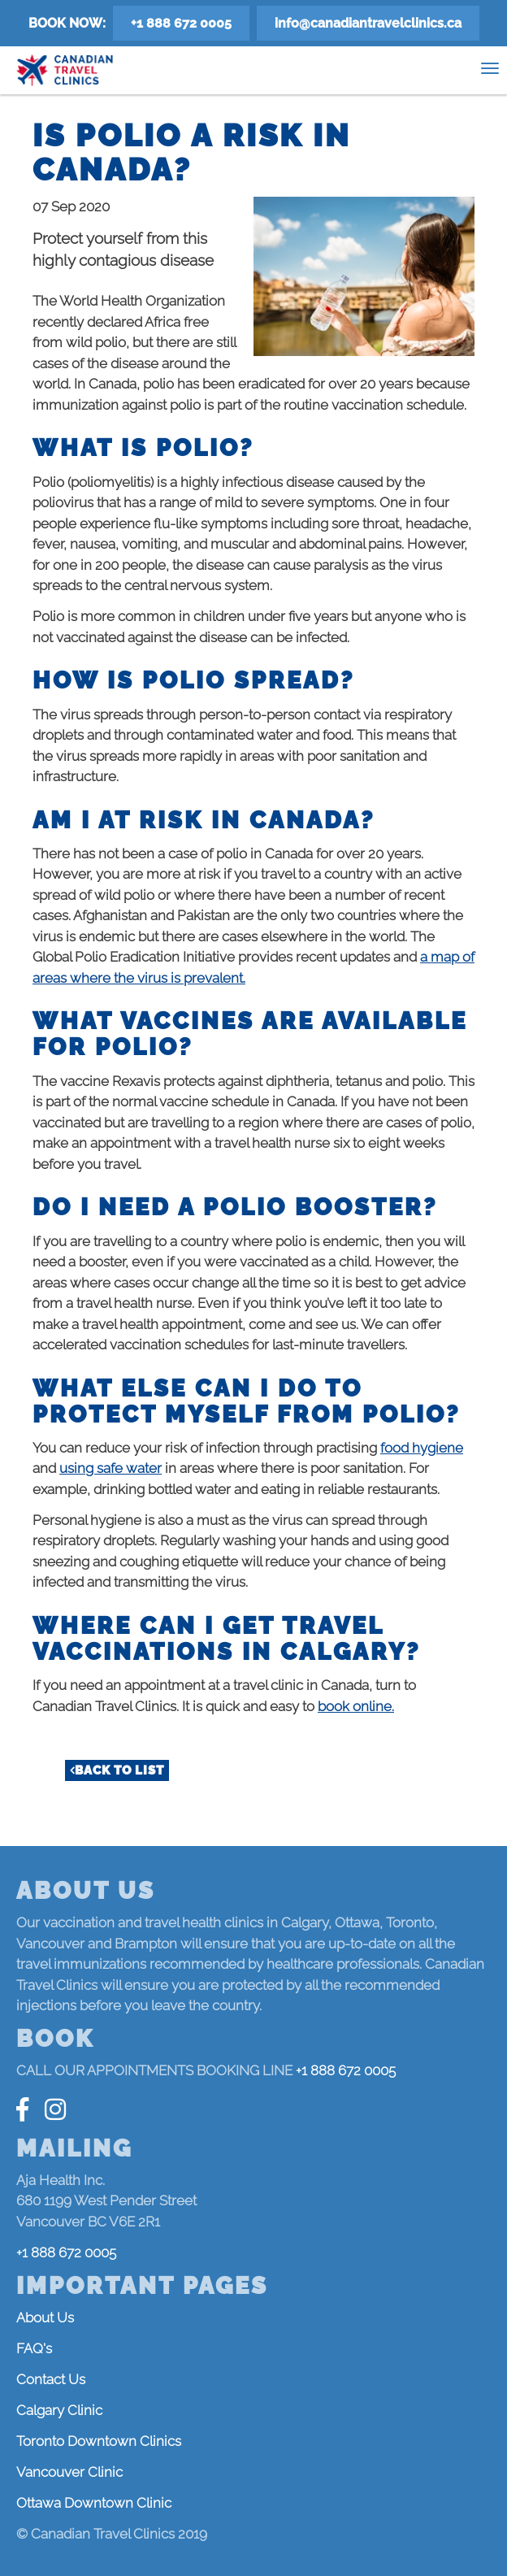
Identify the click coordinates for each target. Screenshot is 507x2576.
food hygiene (421, 1448)
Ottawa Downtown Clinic (93, 2503)
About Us (45, 2317)
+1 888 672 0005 (181, 23)
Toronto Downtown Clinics (98, 2441)
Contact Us (50, 2379)
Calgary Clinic (59, 2410)
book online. (356, 1706)
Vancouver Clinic (69, 2472)
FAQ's (34, 2348)
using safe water (110, 1468)
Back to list (119, 1770)
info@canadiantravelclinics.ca (368, 23)
